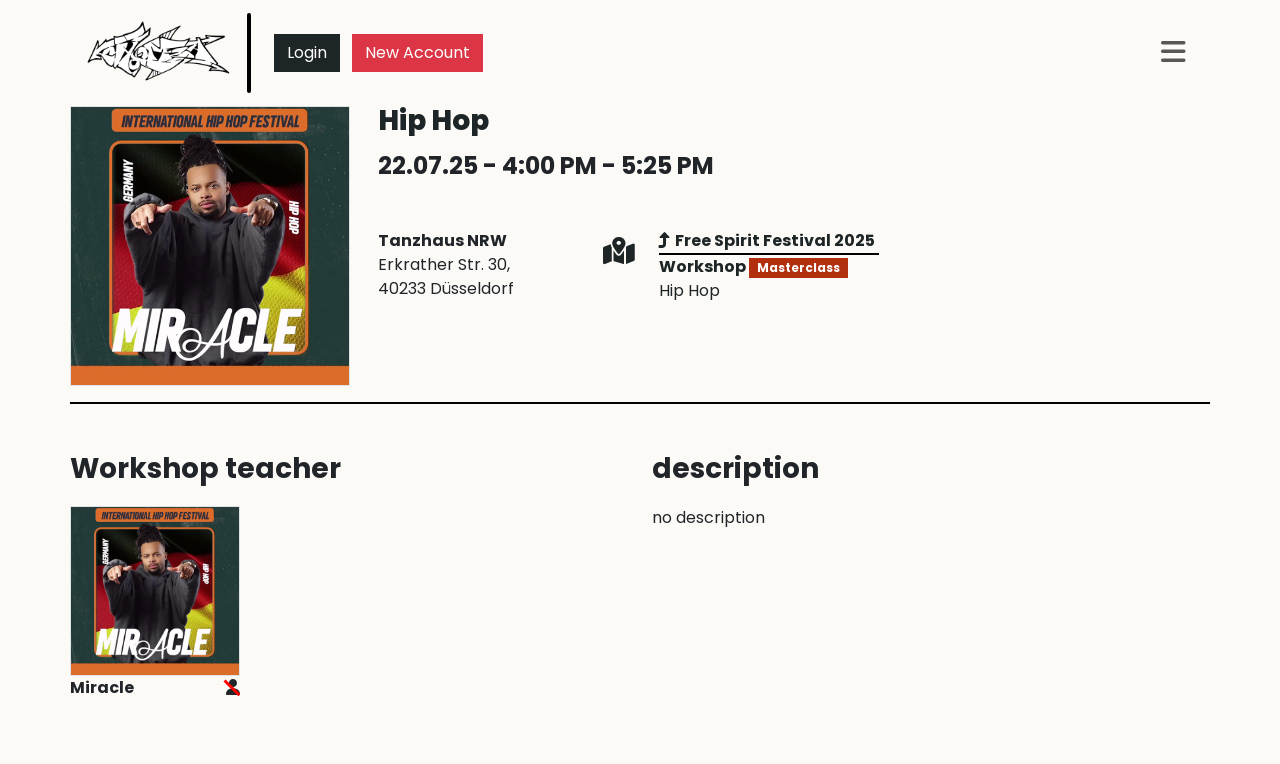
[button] (1173, 53)
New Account (417, 52)
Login (307, 52)
